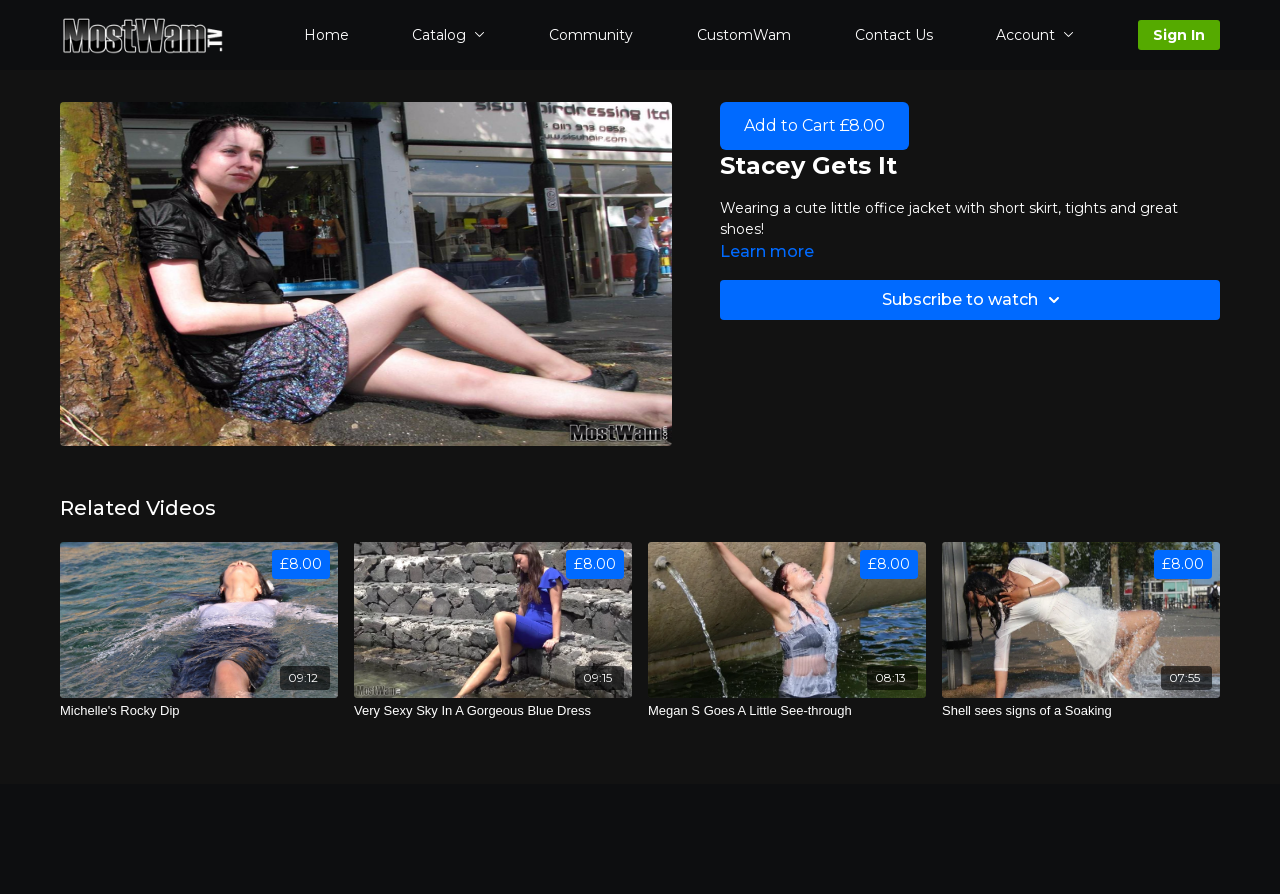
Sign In (1179, 35)
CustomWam (744, 35)
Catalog (448, 35)
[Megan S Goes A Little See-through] (787, 711)
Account (1035, 35)
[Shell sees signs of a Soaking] (1081, 711)
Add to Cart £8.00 (814, 125)
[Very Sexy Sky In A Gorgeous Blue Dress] (493, 711)
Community (591, 35)
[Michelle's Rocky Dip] (199, 711)
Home (326, 35)
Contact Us (894, 35)
